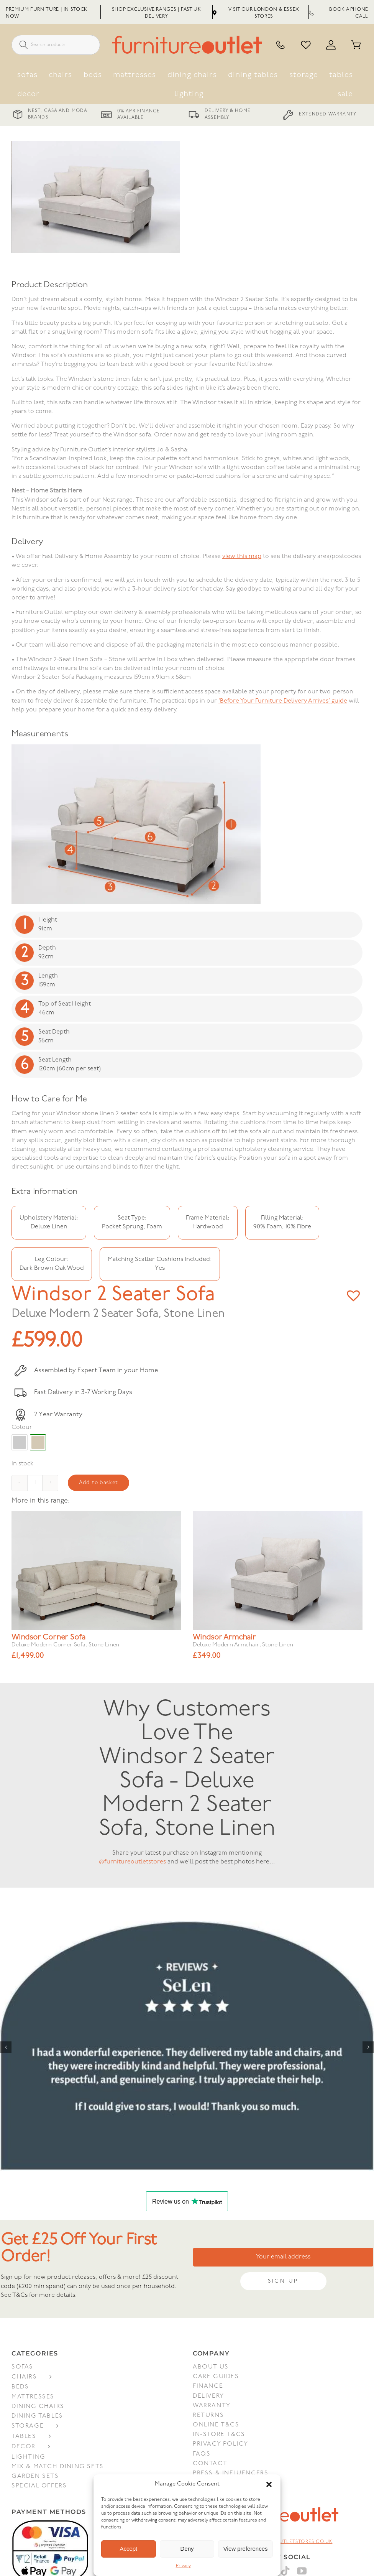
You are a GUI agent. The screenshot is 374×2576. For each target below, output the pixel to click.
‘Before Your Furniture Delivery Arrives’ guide (282, 700)
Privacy (183, 2566)
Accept (128, 2548)
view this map (241, 556)
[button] (269, 2484)
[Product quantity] (35, 1482)
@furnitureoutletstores (132, 1861)
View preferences (245, 2548)
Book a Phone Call (338, 13)
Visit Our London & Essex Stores (256, 13)
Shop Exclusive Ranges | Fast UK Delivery (156, 13)
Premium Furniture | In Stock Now (46, 13)
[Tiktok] (285, 2570)
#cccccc (19, 1441)
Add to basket (98, 1482)
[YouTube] (302, 2570)
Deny (187, 2548)
